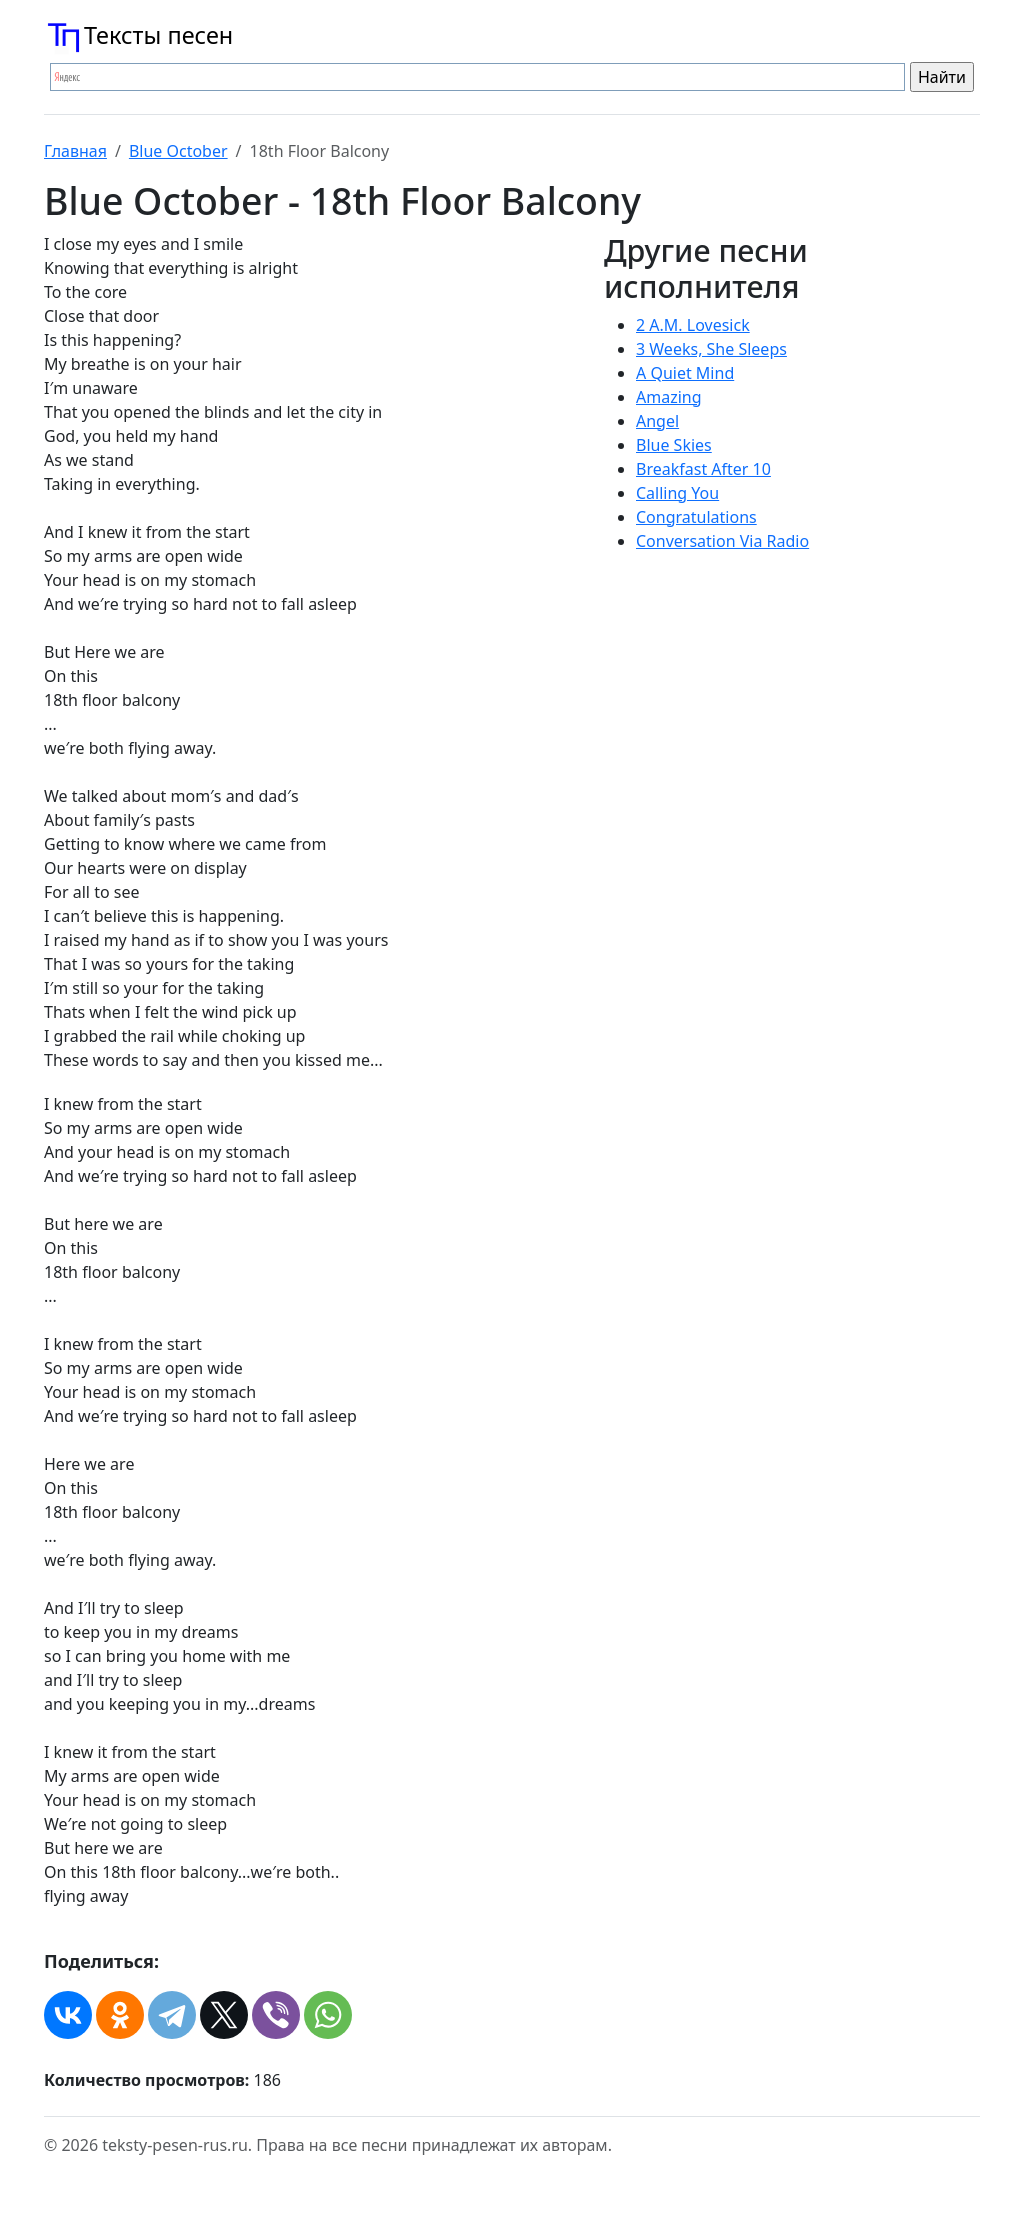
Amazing (669, 397)
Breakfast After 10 (703, 469)
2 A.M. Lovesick (693, 325)
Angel (657, 421)
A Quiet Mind (685, 373)
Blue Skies (674, 445)
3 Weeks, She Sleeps (711, 349)
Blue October (178, 151)
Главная (75, 151)
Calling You (677, 493)
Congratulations (696, 517)
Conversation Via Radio (722, 541)
